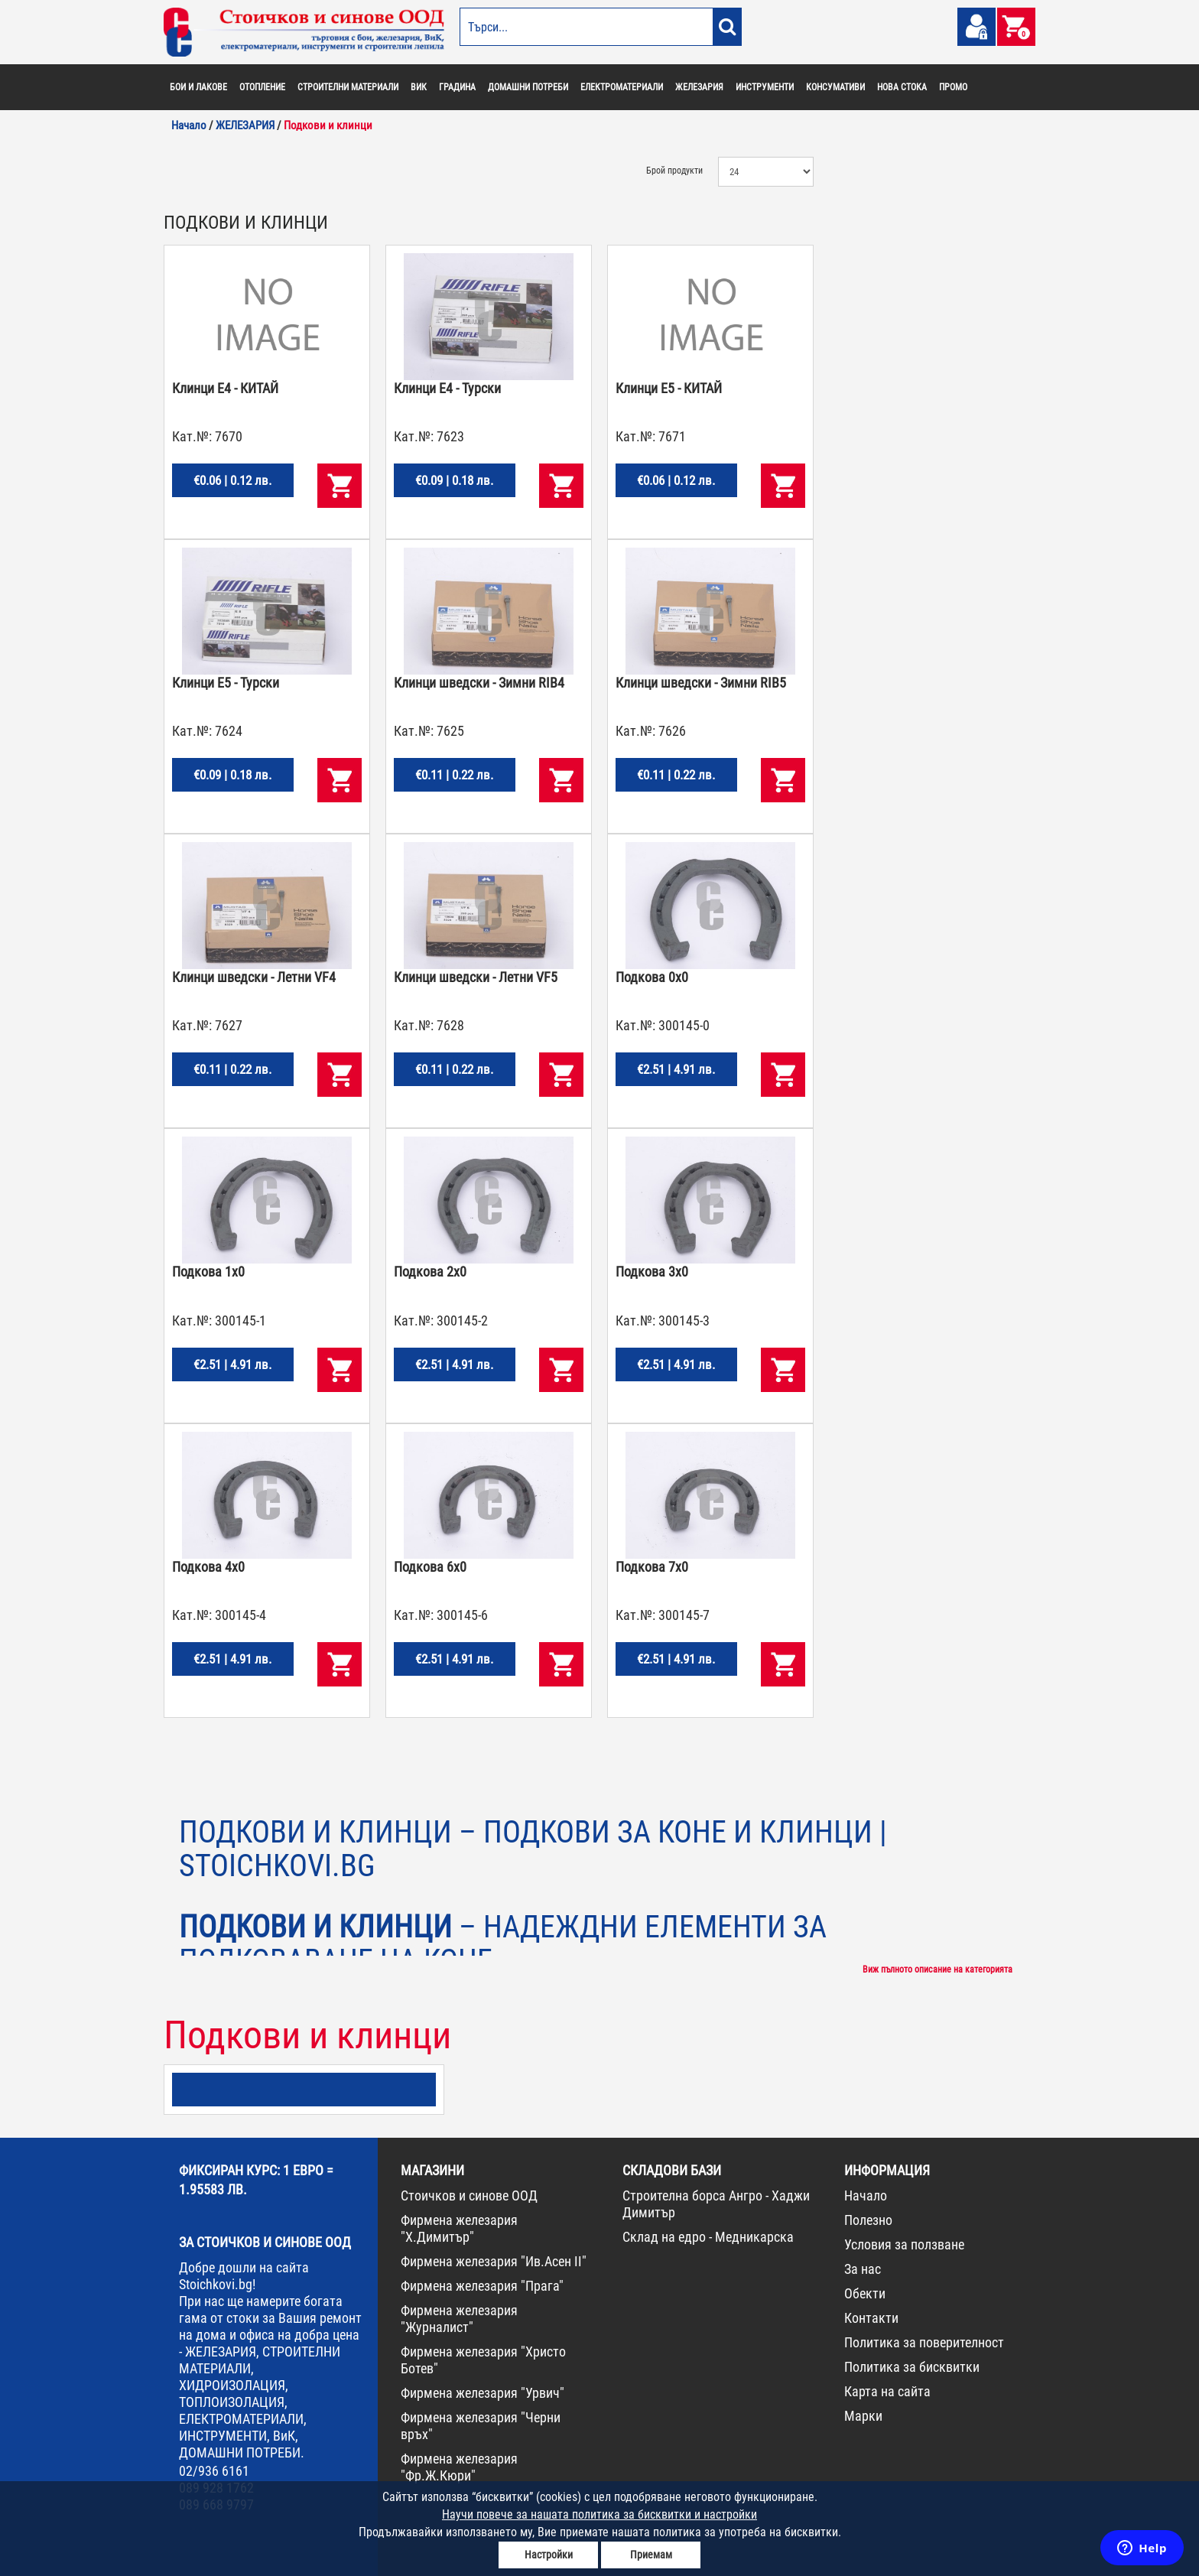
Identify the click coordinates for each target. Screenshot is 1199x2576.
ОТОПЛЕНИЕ (262, 87)
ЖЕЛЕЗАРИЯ (699, 87)
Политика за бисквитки (912, 2367)
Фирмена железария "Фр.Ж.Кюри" (459, 2467)
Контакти (871, 2318)
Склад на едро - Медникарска (708, 2237)
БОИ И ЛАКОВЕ (198, 87)
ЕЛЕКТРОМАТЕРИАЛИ (621, 87)
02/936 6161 (214, 2471)
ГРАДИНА (457, 87)
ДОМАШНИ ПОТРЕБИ (528, 87)
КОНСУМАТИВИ (835, 87)
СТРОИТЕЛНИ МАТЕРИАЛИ (347, 87)
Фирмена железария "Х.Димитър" (459, 2228)
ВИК (419, 87)
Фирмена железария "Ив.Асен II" (494, 2261)
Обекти (864, 2293)
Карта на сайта (887, 2391)
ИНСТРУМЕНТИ (765, 87)
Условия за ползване (904, 2244)
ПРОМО (953, 87)
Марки (863, 2416)
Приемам (651, 2554)
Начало (865, 2195)
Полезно (868, 2220)
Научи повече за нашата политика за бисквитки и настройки (599, 2514)
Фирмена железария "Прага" (482, 2286)
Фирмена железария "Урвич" (482, 2393)
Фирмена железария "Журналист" (459, 2318)
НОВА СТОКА (902, 87)
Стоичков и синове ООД (469, 2195)
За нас (862, 2269)
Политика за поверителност (924, 2342)
